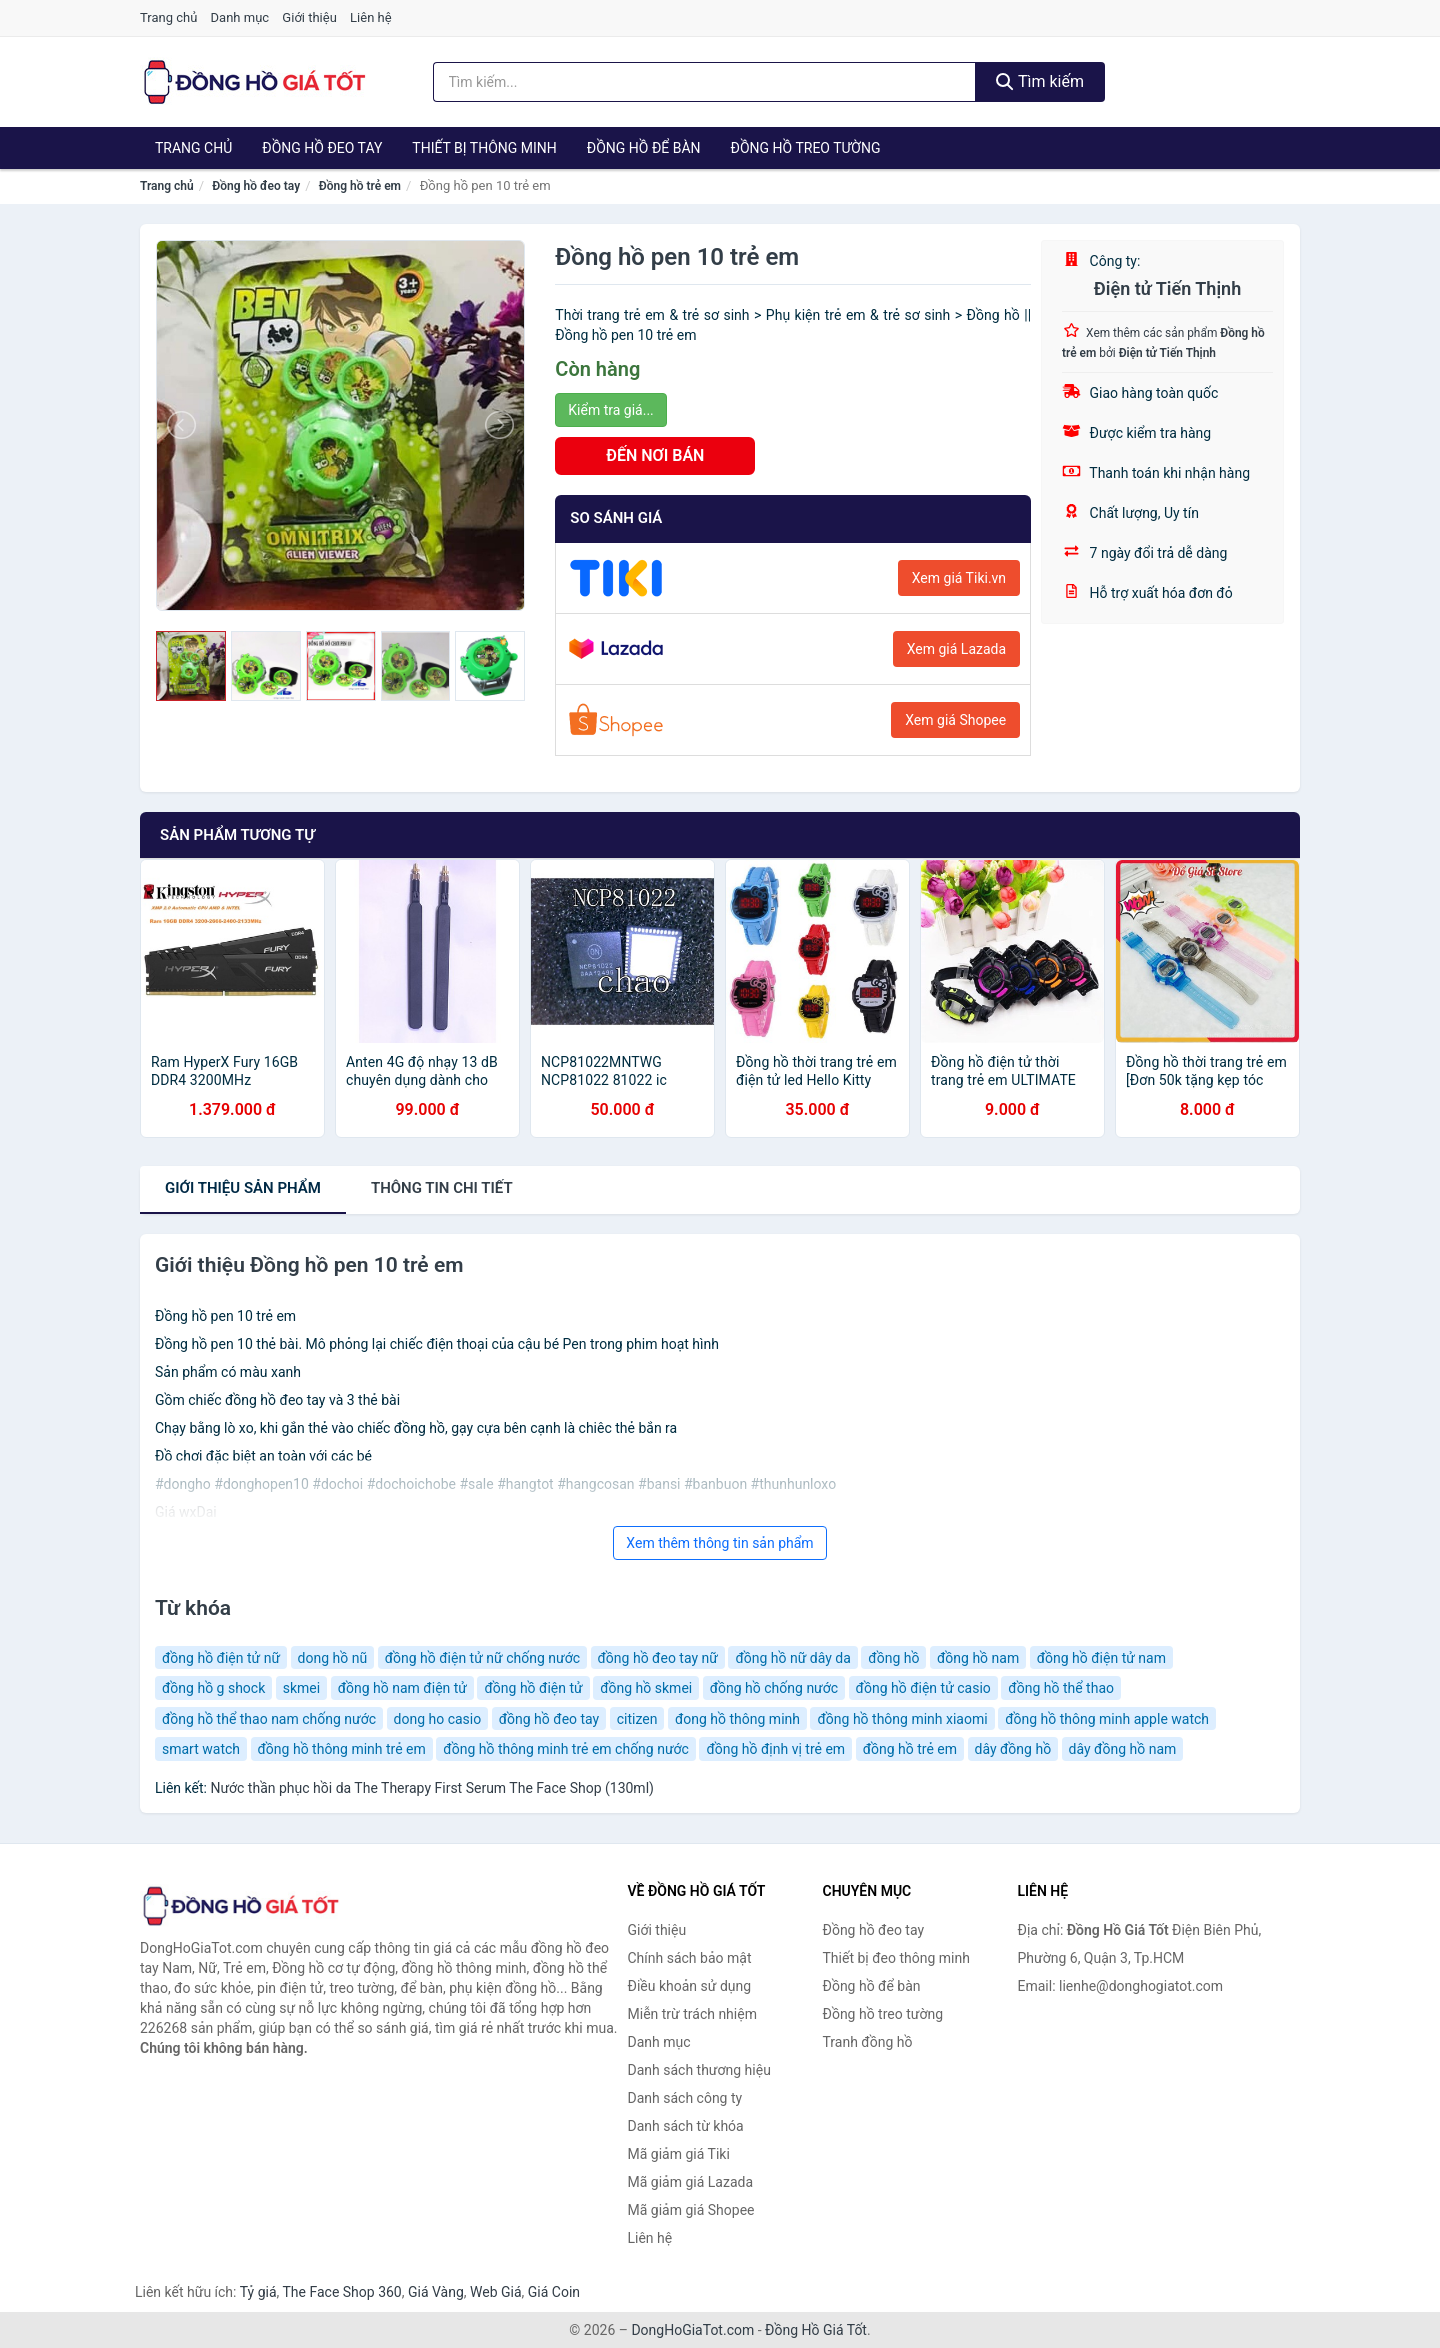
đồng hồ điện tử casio (923, 1688)
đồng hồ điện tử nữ (221, 1658)
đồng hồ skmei (646, 1688)
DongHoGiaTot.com (692, 2330)
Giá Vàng (436, 2292)
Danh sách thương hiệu (699, 2070)
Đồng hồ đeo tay (322, 148)
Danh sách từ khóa (686, 2126)
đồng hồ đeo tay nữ (658, 1658)
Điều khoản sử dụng (690, 1986)
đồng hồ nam (978, 1658)
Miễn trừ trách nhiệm (692, 2014)
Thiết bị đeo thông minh (896, 1958)
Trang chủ (168, 17)
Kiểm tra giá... (610, 410)
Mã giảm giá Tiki (679, 2154)
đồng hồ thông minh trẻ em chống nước (566, 1749)
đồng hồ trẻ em (910, 1749)
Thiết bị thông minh (484, 148)
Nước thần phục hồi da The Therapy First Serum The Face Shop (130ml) (432, 1788)
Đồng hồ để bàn (644, 148)
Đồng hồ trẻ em (360, 186)
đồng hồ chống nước (774, 1688)
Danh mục (240, 17)
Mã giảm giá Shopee (691, 2210)
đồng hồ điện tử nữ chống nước (482, 1658)
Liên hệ (371, 17)
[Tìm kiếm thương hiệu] (705, 82)
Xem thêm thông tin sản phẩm (719, 1543)
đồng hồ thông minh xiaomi (902, 1719)
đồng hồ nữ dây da (792, 1658)
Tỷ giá (258, 2292)
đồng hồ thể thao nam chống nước (269, 1719)
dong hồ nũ (333, 1658)
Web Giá (496, 2292)
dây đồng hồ (1013, 1749)
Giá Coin (554, 2292)
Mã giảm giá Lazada (691, 2182)
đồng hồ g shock (213, 1688)
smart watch (201, 1749)
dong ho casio (438, 1719)
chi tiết (442, 1188)
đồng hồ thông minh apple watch (1107, 1719)
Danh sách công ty (685, 2098)
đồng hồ (893, 1658)
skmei (301, 1688)
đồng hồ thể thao (1061, 1688)
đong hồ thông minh (737, 1719)
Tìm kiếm (1040, 81)
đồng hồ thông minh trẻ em (342, 1749)
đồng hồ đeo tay (549, 1719)
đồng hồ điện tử (533, 1688)
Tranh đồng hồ (868, 2042)
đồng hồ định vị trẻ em (775, 1749)
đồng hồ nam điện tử (402, 1688)
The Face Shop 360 (341, 2292)
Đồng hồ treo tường (806, 148)
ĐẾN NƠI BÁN (655, 455)
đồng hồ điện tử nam (1101, 1658)
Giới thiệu (309, 17)
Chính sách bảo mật (690, 1958)
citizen (637, 1719)
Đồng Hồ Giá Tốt (816, 2330)
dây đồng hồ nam (1123, 1749)
